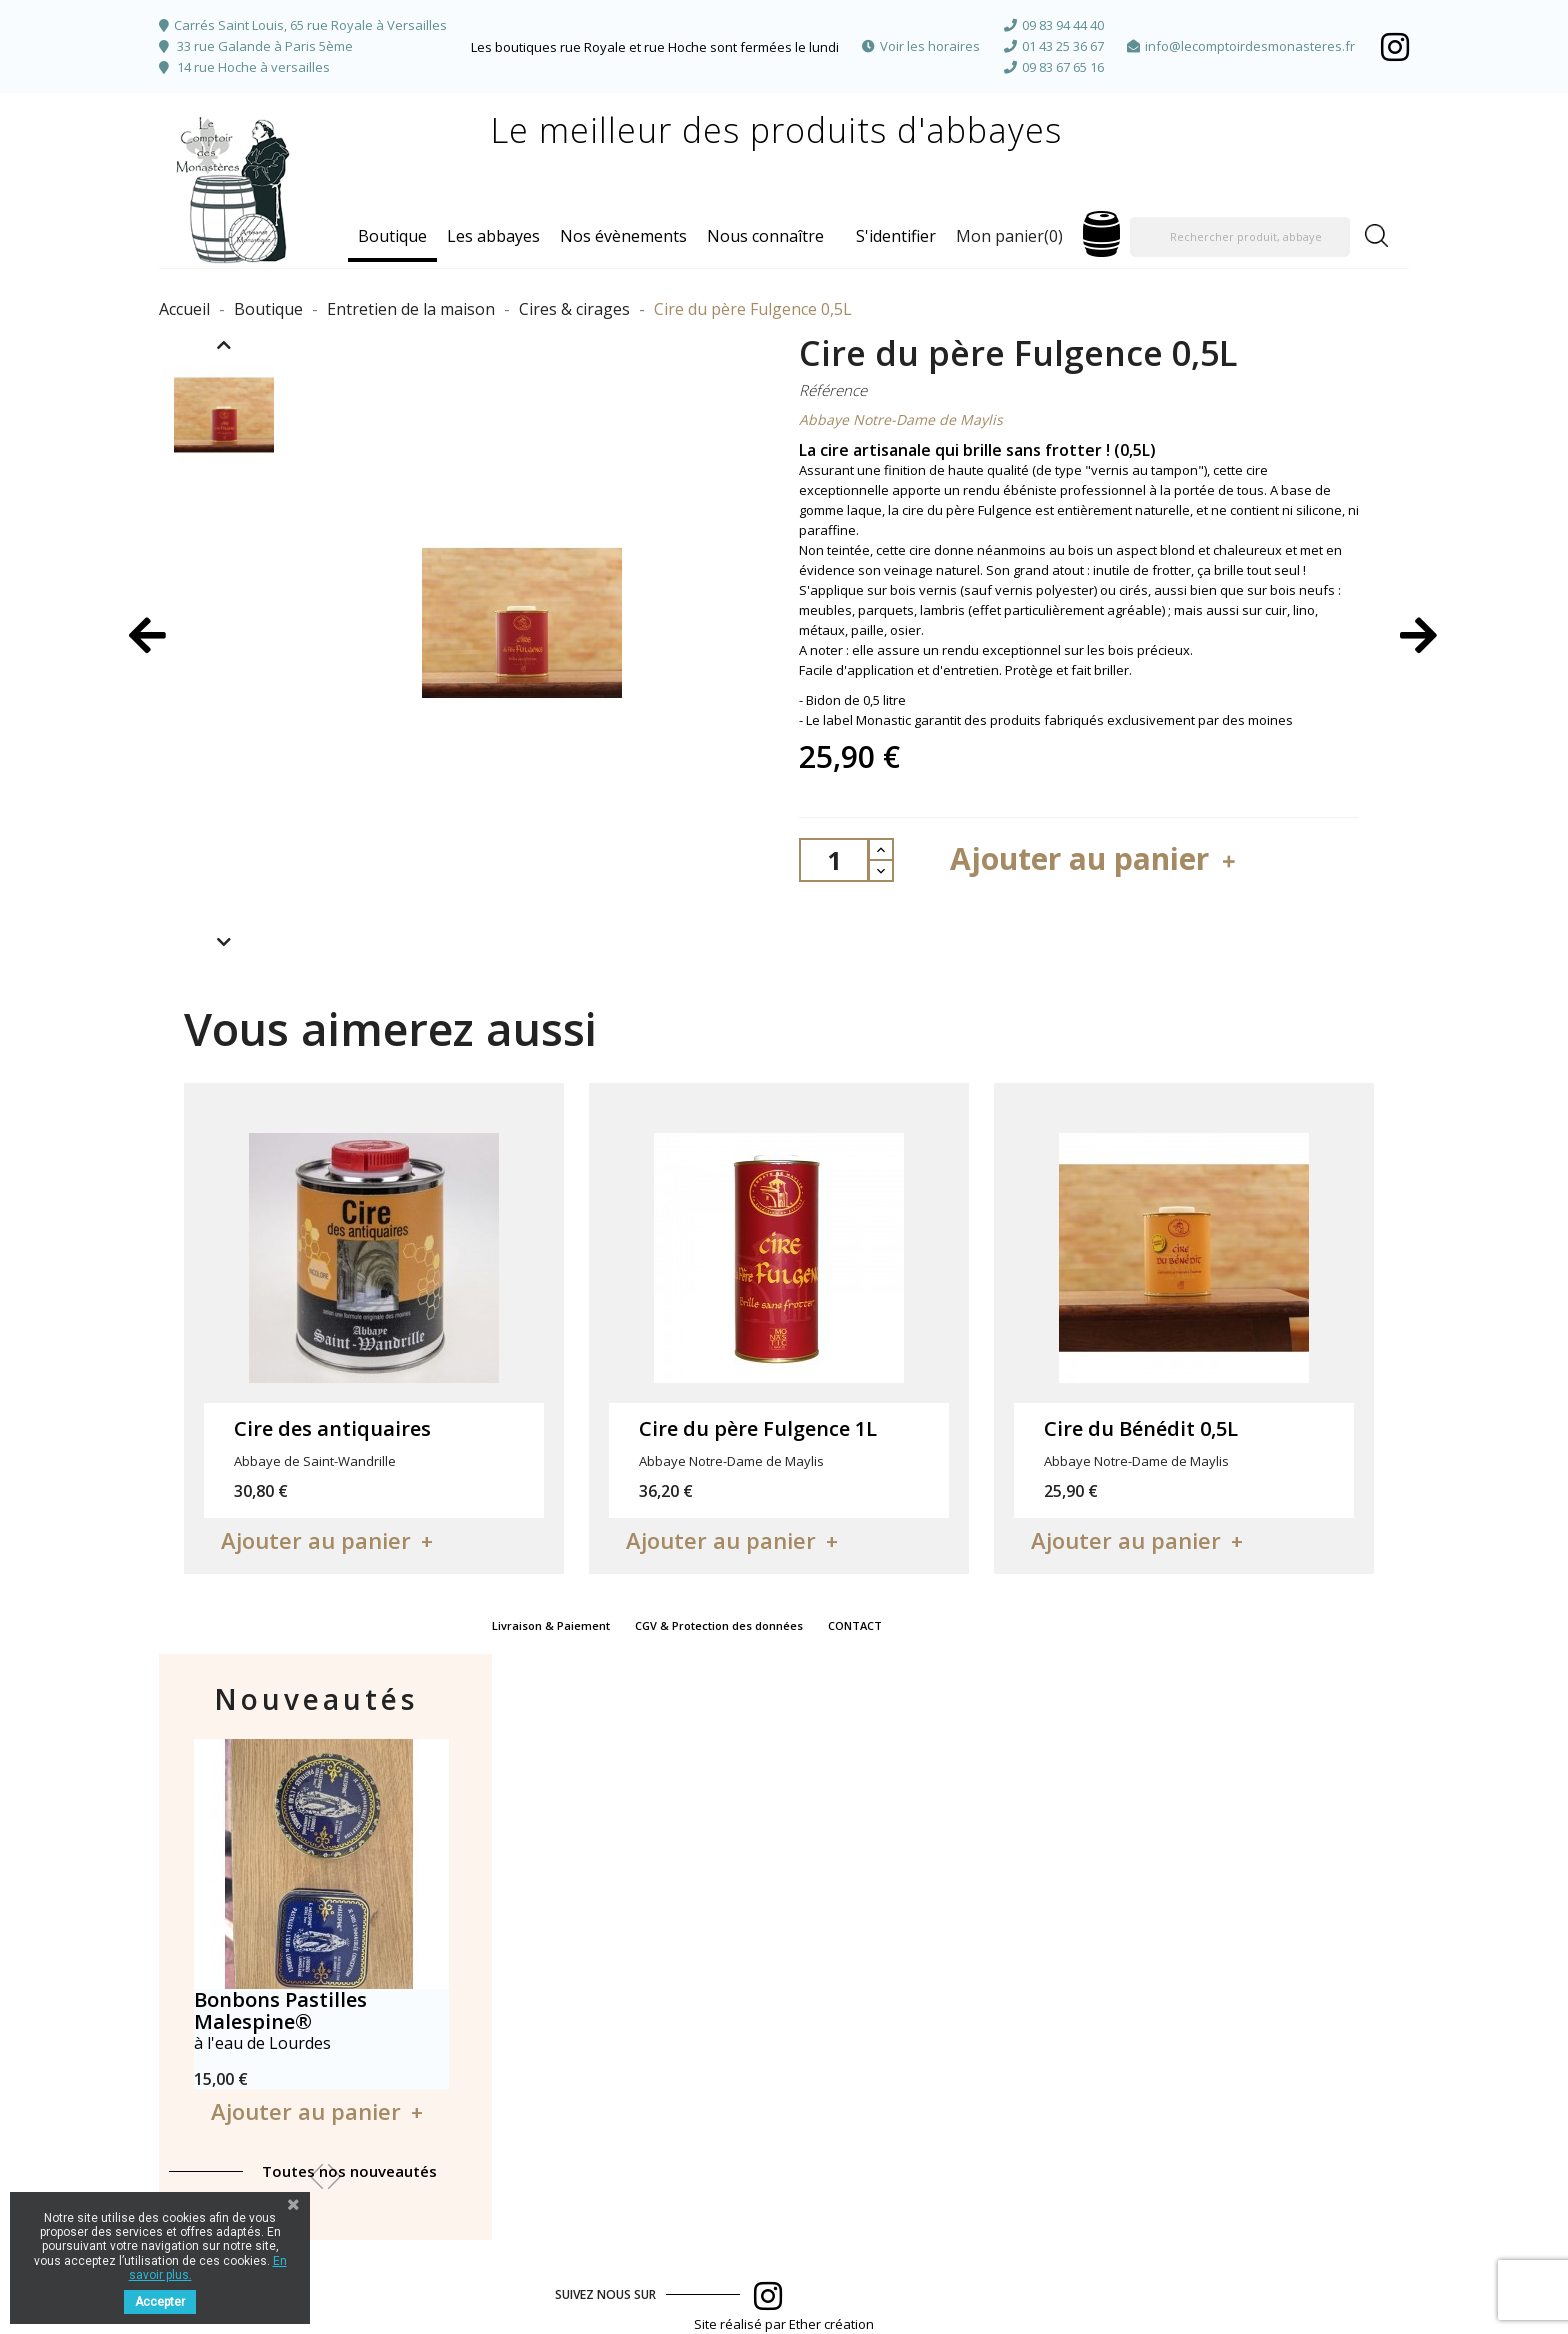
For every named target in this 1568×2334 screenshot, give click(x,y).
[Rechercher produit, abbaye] (1240, 237)
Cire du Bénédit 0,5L (1141, 1428)
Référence (833, 390)
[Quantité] (834, 860)
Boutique (392, 236)
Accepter (160, 2302)
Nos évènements (623, 236)
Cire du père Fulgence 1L (758, 1428)
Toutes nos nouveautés (349, 2171)
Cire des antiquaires (332, 1428)
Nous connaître (765, 236)
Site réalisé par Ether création (784, 2324)
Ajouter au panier (1095, 858)
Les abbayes (493, 236)
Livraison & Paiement (551, 1625)
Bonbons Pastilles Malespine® (280, 2010)
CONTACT (855, 1625)
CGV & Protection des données (719, 1625)
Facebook (1395, 46)
